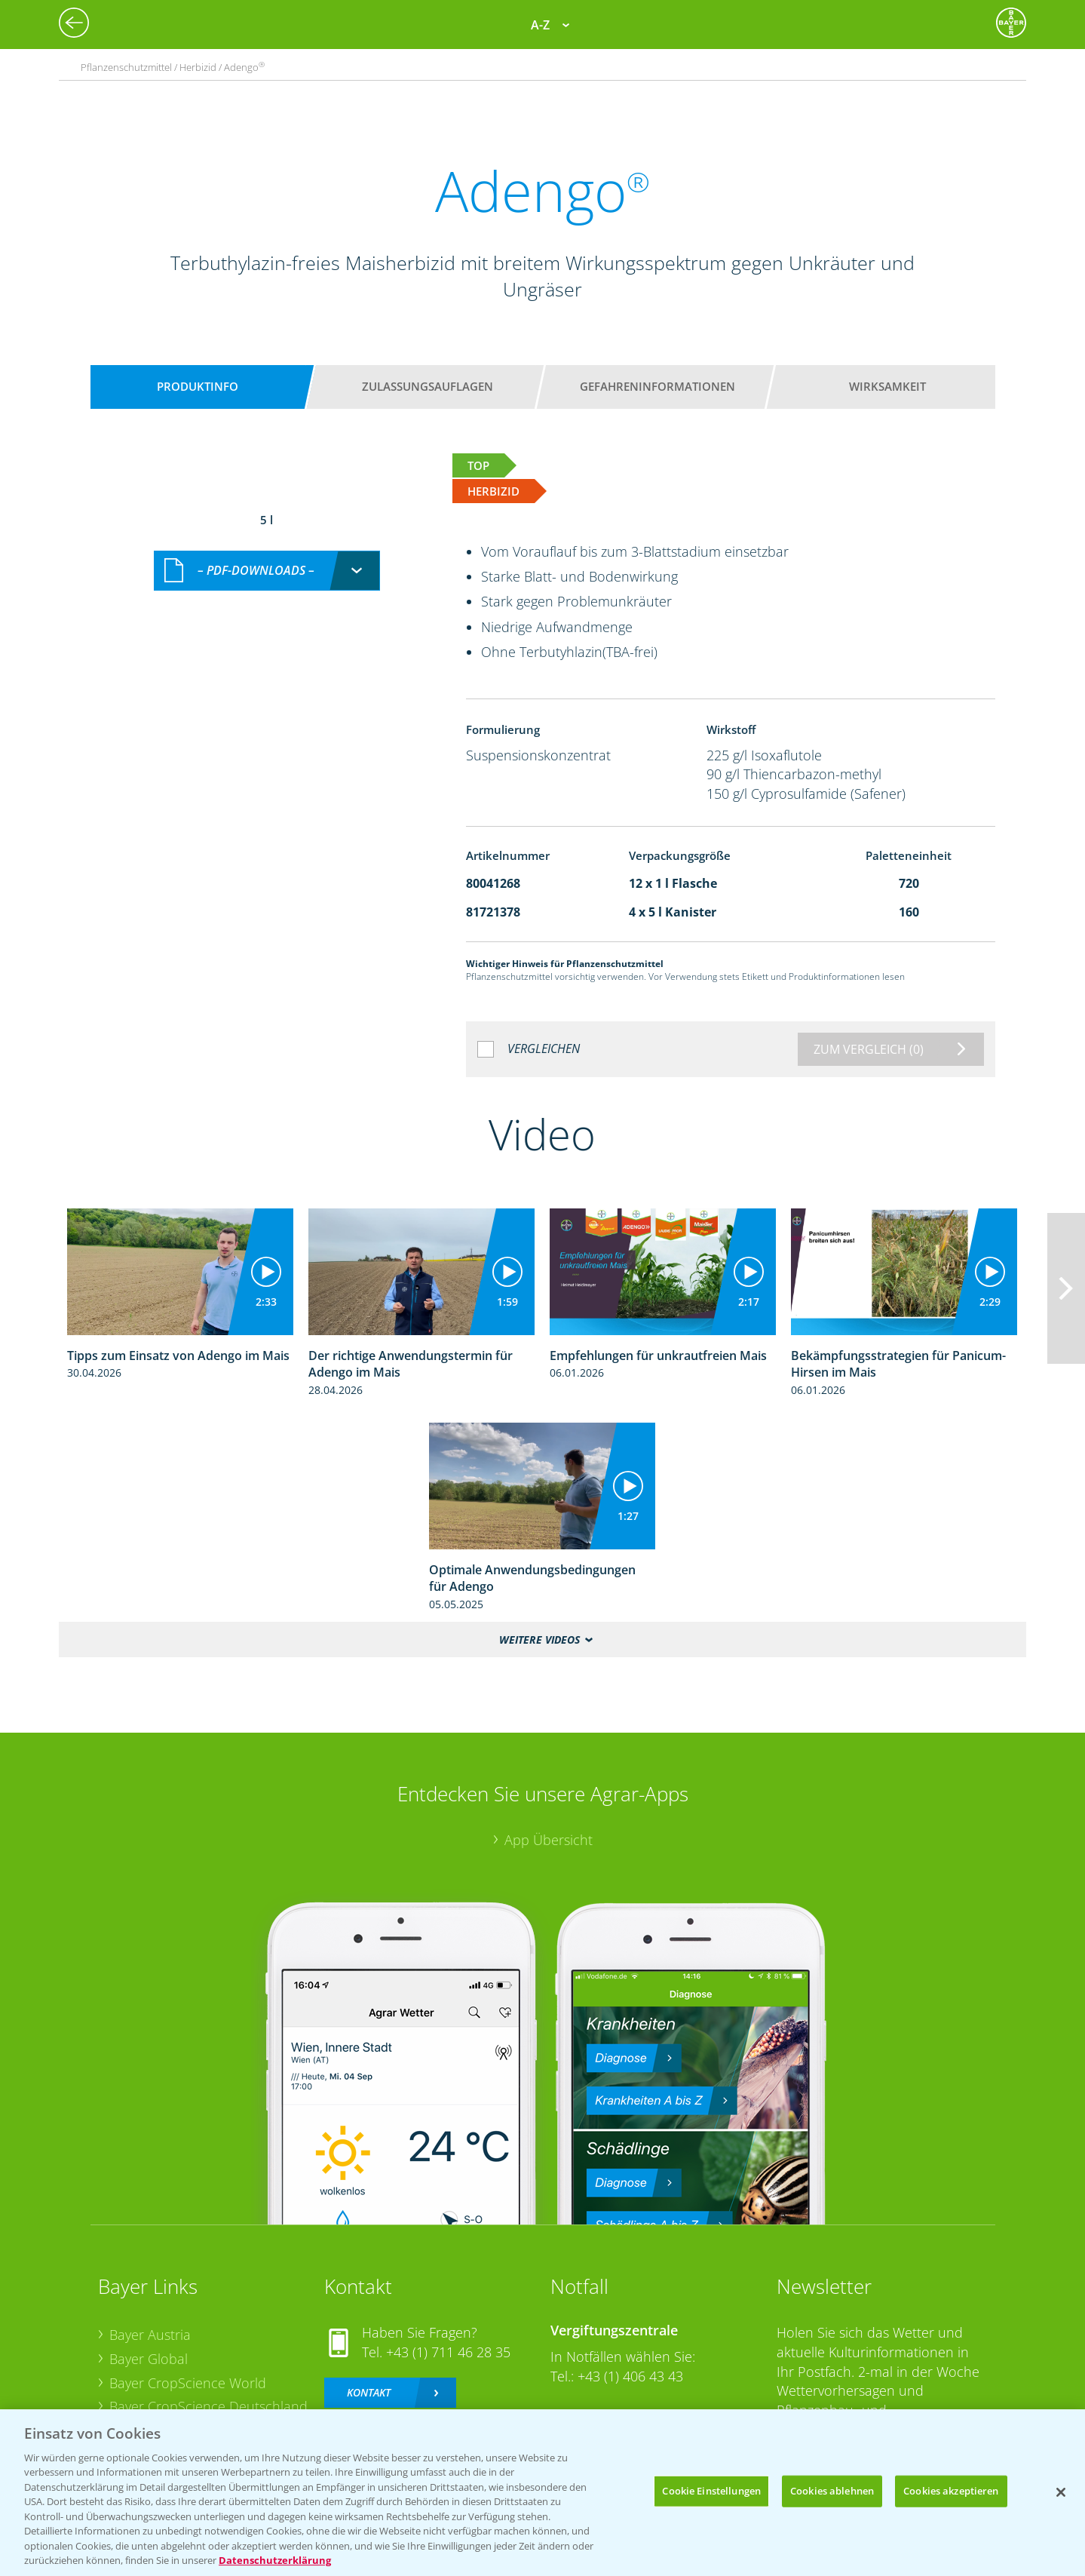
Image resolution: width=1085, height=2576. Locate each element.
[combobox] (267, 571)
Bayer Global (148, 2359)
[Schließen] (1060, 2492)
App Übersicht (548, 1840)
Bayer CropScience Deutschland (208, 2406)
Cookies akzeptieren (950, 2491)
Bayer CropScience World (187, 2383)
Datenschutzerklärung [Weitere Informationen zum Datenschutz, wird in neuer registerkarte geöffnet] (275, 2560)
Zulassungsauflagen (427, 386)
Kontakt (369, 2392)
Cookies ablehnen (832, 2491)
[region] (542, 2492)
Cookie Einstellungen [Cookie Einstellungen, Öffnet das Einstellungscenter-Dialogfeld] (711, 2491)
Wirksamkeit (887, 386)
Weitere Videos (539, 1639)
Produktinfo (197, 386)
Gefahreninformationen (657, 386)
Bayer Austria (150, 2335)
